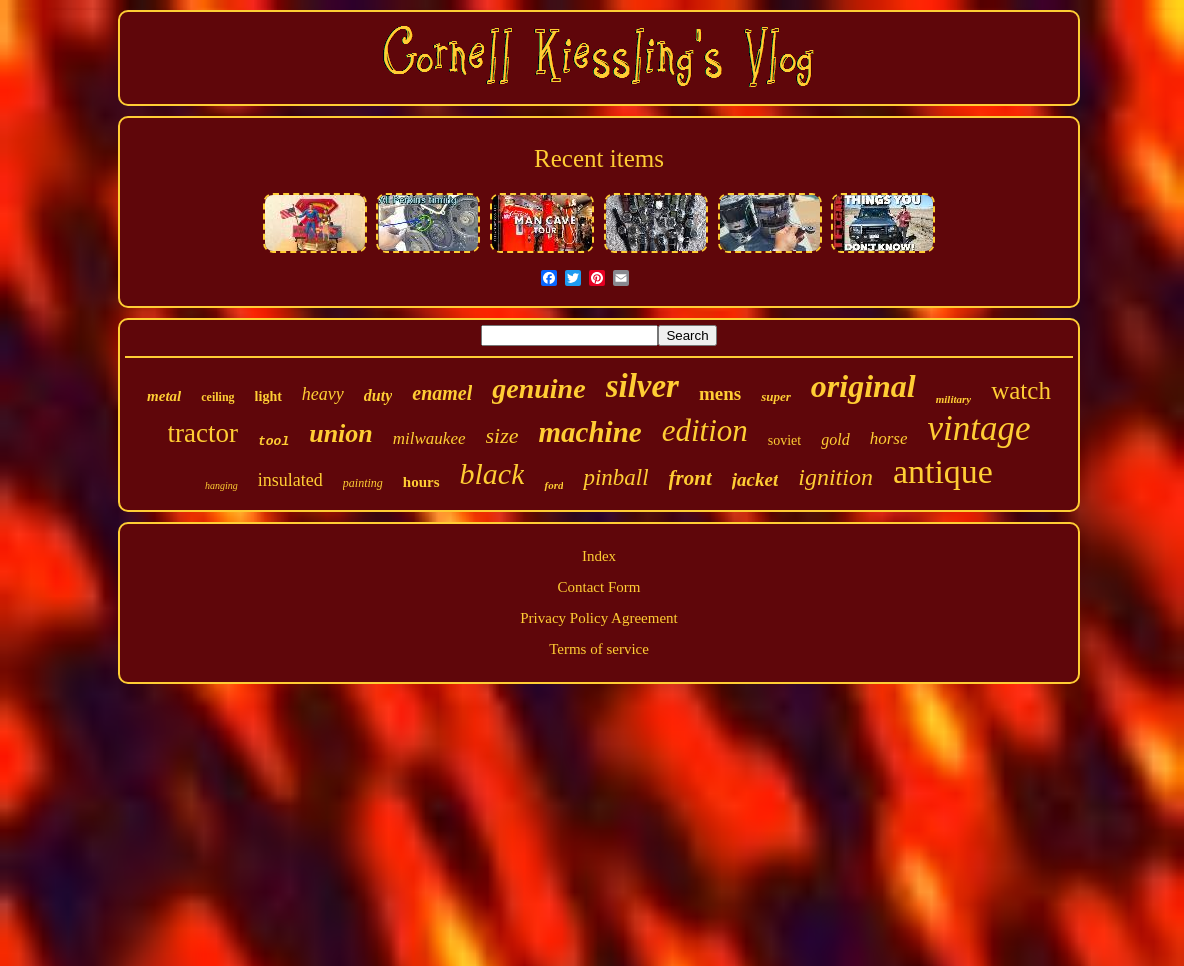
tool (273, 441)
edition (705, 430)
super (776, 396)
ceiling (217, 397)
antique (943, 471)
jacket (755, 479)
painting (363, 483)
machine (590, 432)
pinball (615, 477)
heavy (323, 394)
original (863, 386)
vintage (978, 428)
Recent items (599, 158)
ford (553, 485)
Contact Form (599, 587)
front (690, 478)
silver (642, 386)
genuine (538, 388)
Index (599, 556)
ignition (835, 477)
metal (164, 396)
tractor (203, 433)
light (268, 396)
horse (889, 438)
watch (1021, 390)
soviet (784, 440)
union (341, 433)
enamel (442, 393)
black (492, 473)
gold (835, 439)
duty (378, 395)
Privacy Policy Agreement (598, 618)
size (502, 435)
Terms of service (599, 649)
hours (421, 482)
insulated (290, 480)
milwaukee (429, 438)
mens (720, 393)
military (953, 399)
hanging (221, 485)
